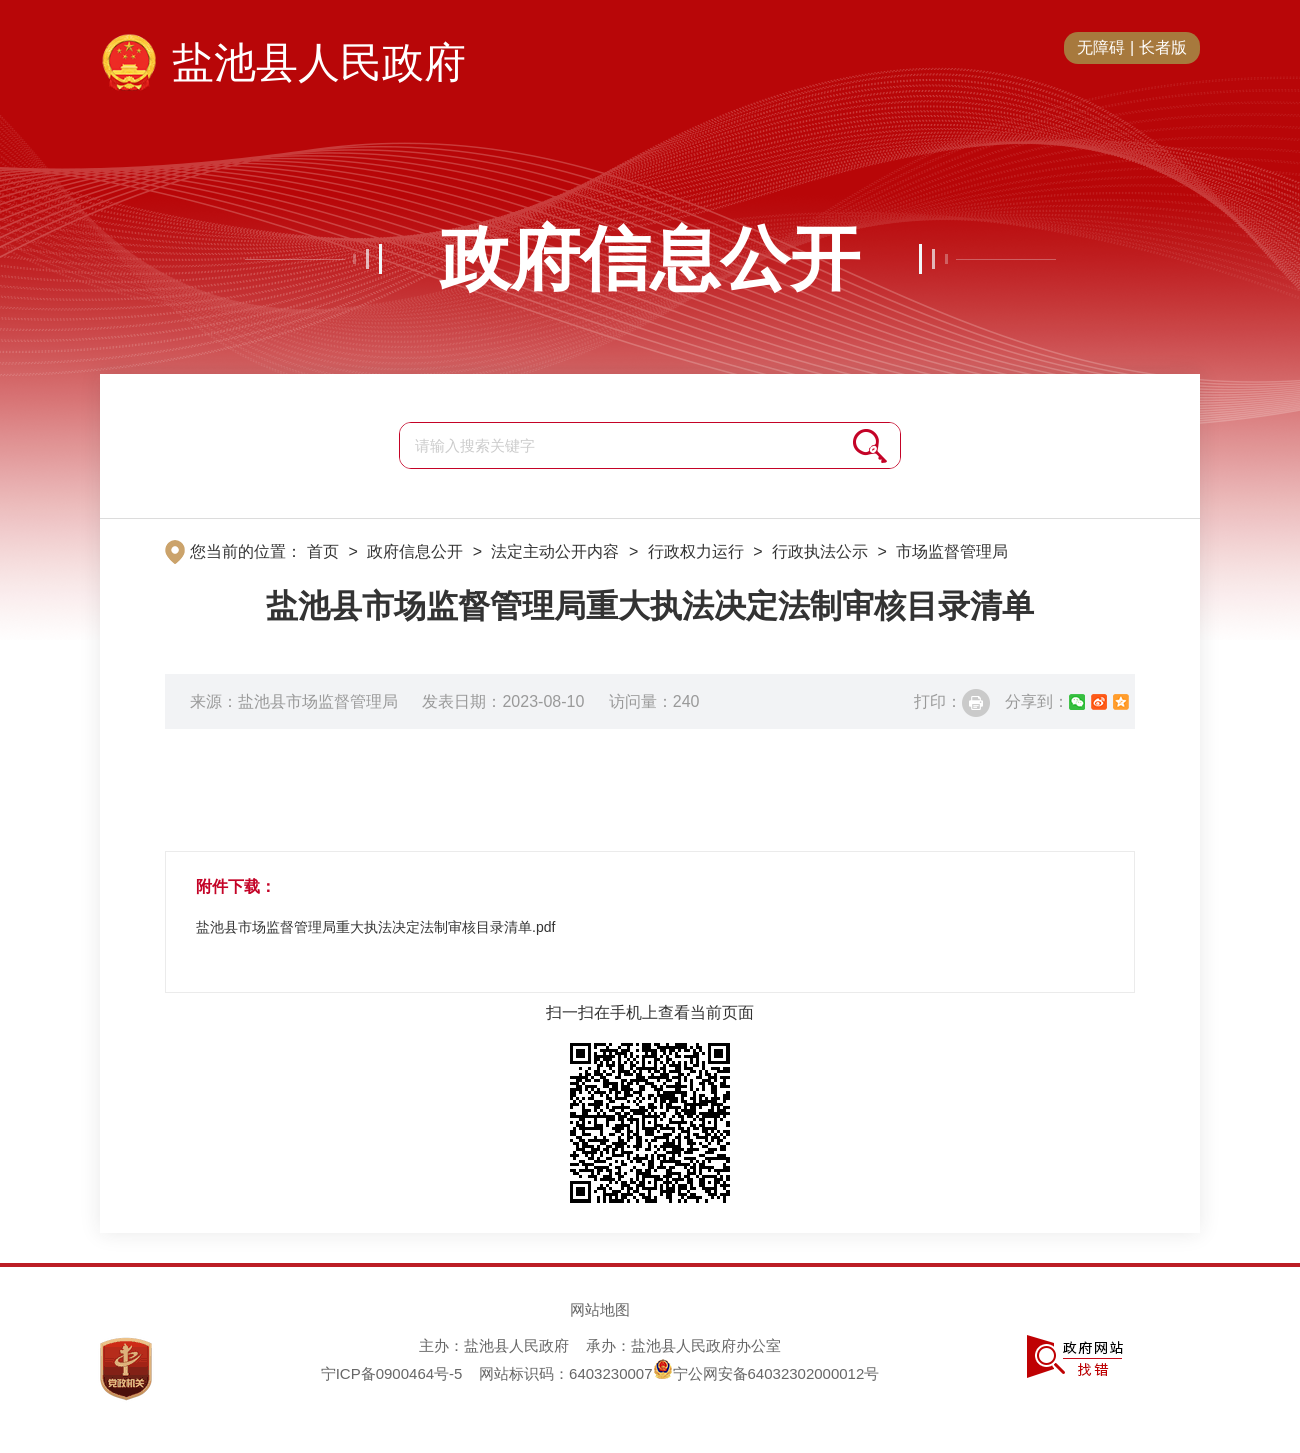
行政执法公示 (820, 551)
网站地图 (600, 1309)
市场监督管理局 (952, 551)
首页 (323, 551)
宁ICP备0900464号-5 (392, 1373)
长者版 (1163, 47)
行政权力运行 (696, 551)
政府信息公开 (650, 259)
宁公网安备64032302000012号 (766, 1373)
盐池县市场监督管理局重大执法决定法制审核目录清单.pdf (375, 927)
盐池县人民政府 (319, 62)
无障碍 (1101, 47)
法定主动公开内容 (555, 551)
